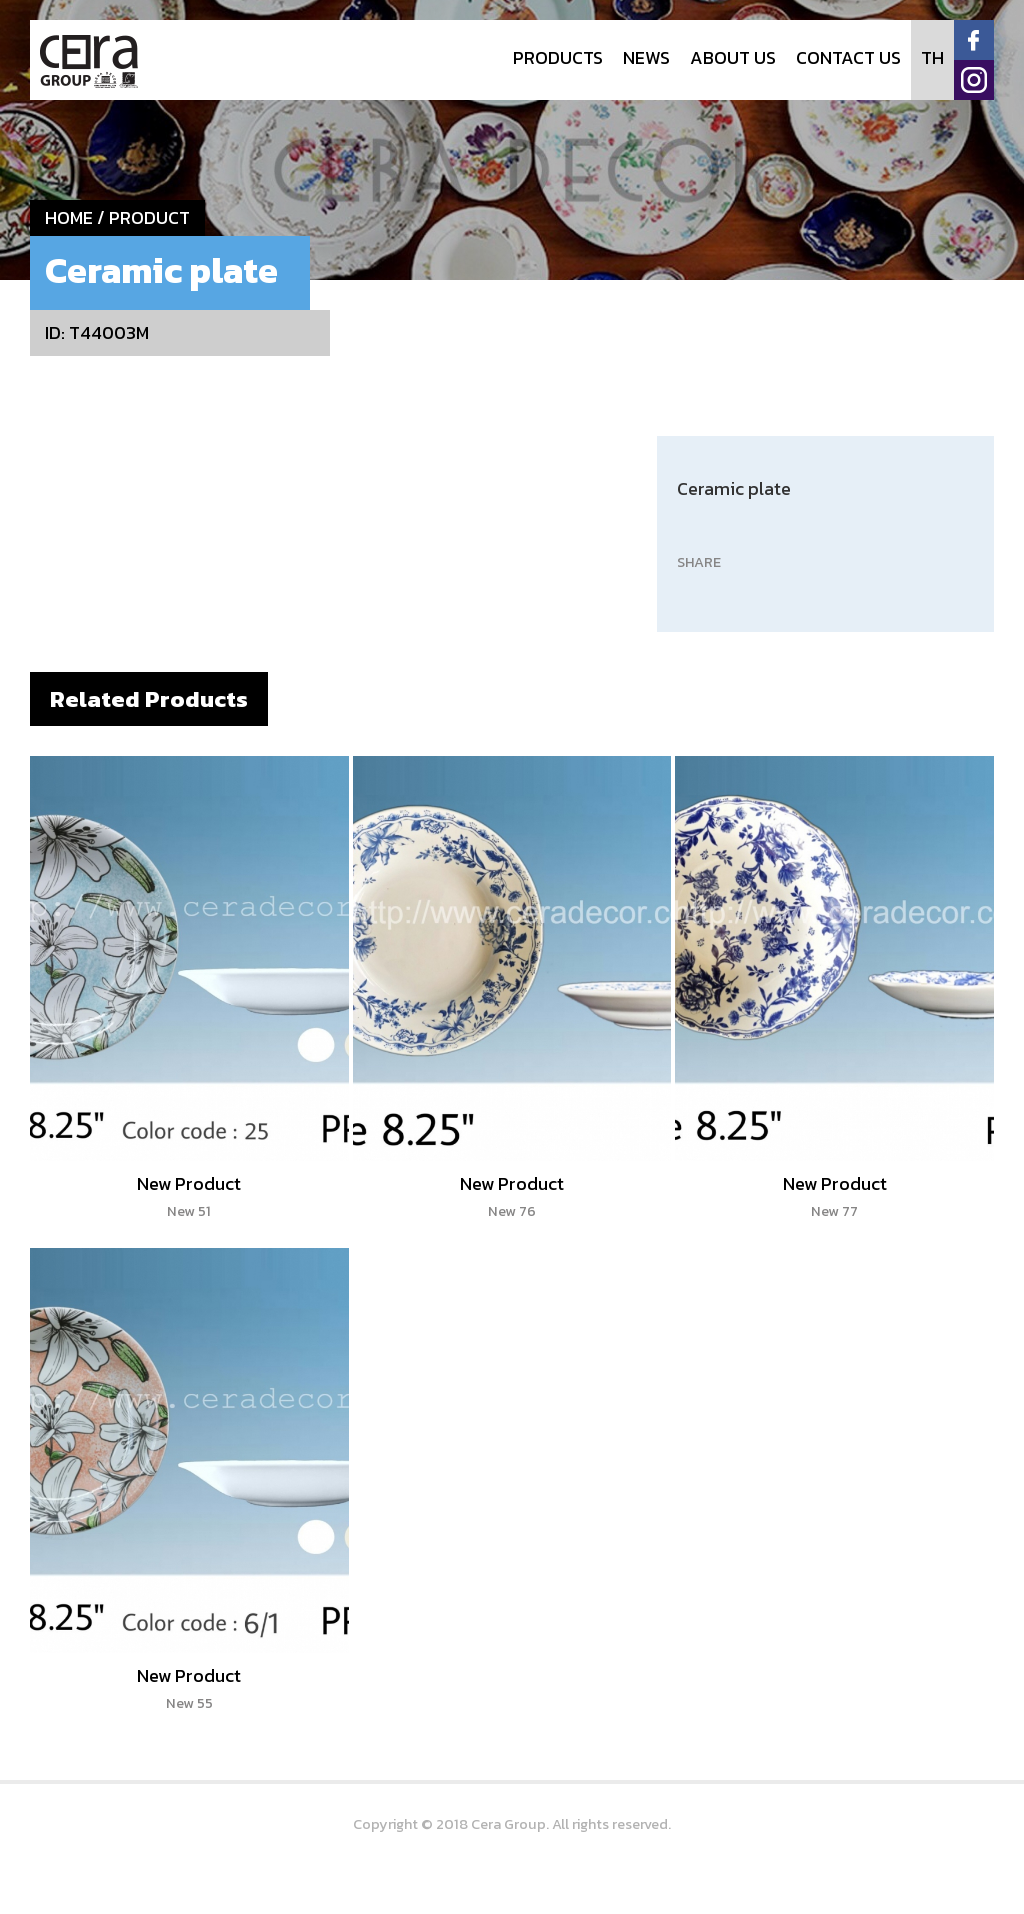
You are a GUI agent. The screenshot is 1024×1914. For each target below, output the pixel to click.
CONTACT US (848, 57)
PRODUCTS (558, 57)
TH (932, 57)
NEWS (646, 57)
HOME (69, 217)
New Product (189, 1196)
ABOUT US (733, 57)
